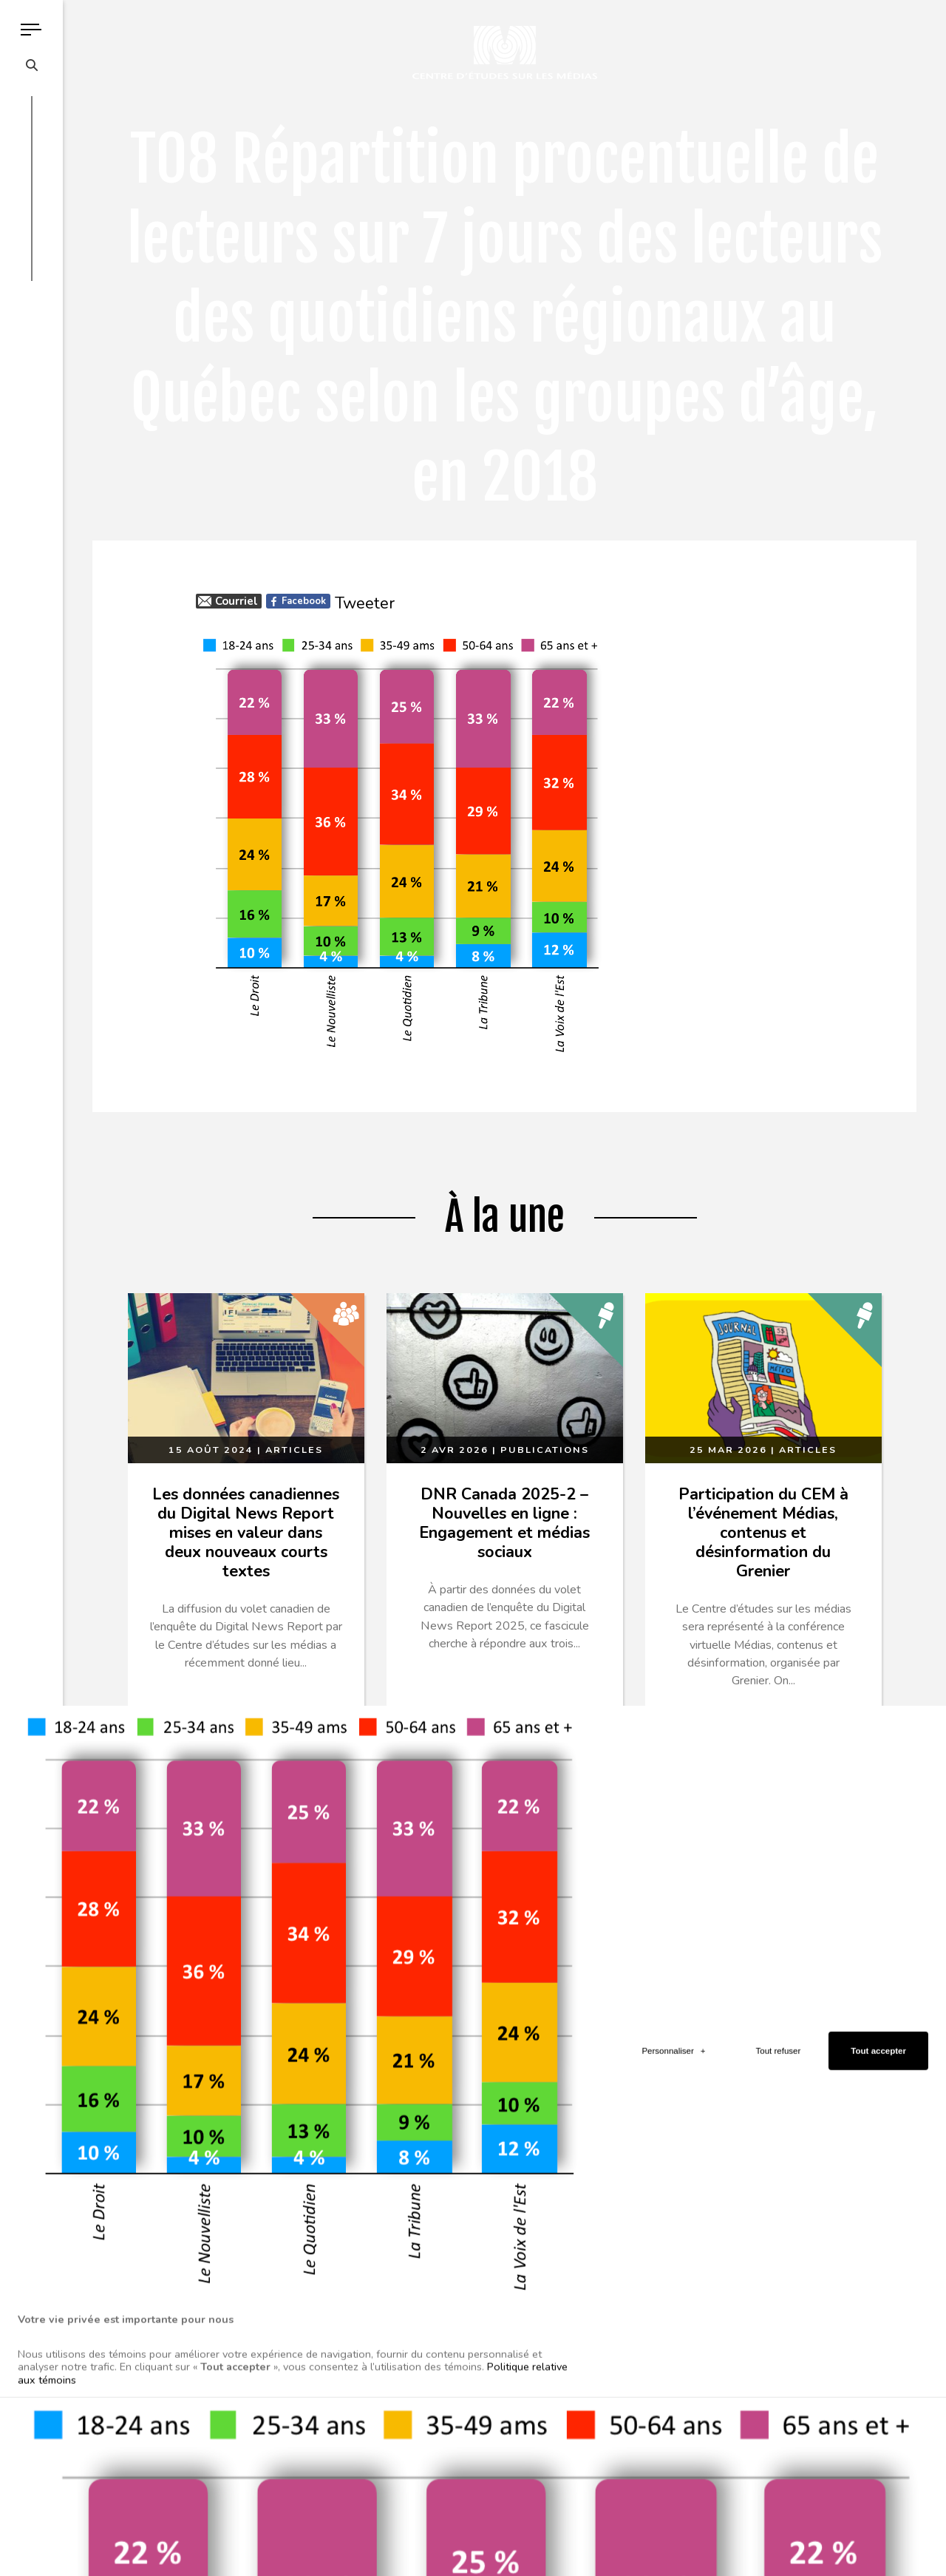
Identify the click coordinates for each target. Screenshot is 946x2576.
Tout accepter (878, 1767)
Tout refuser (778, 1767)
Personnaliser (673, 1767)
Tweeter (365, 603)
